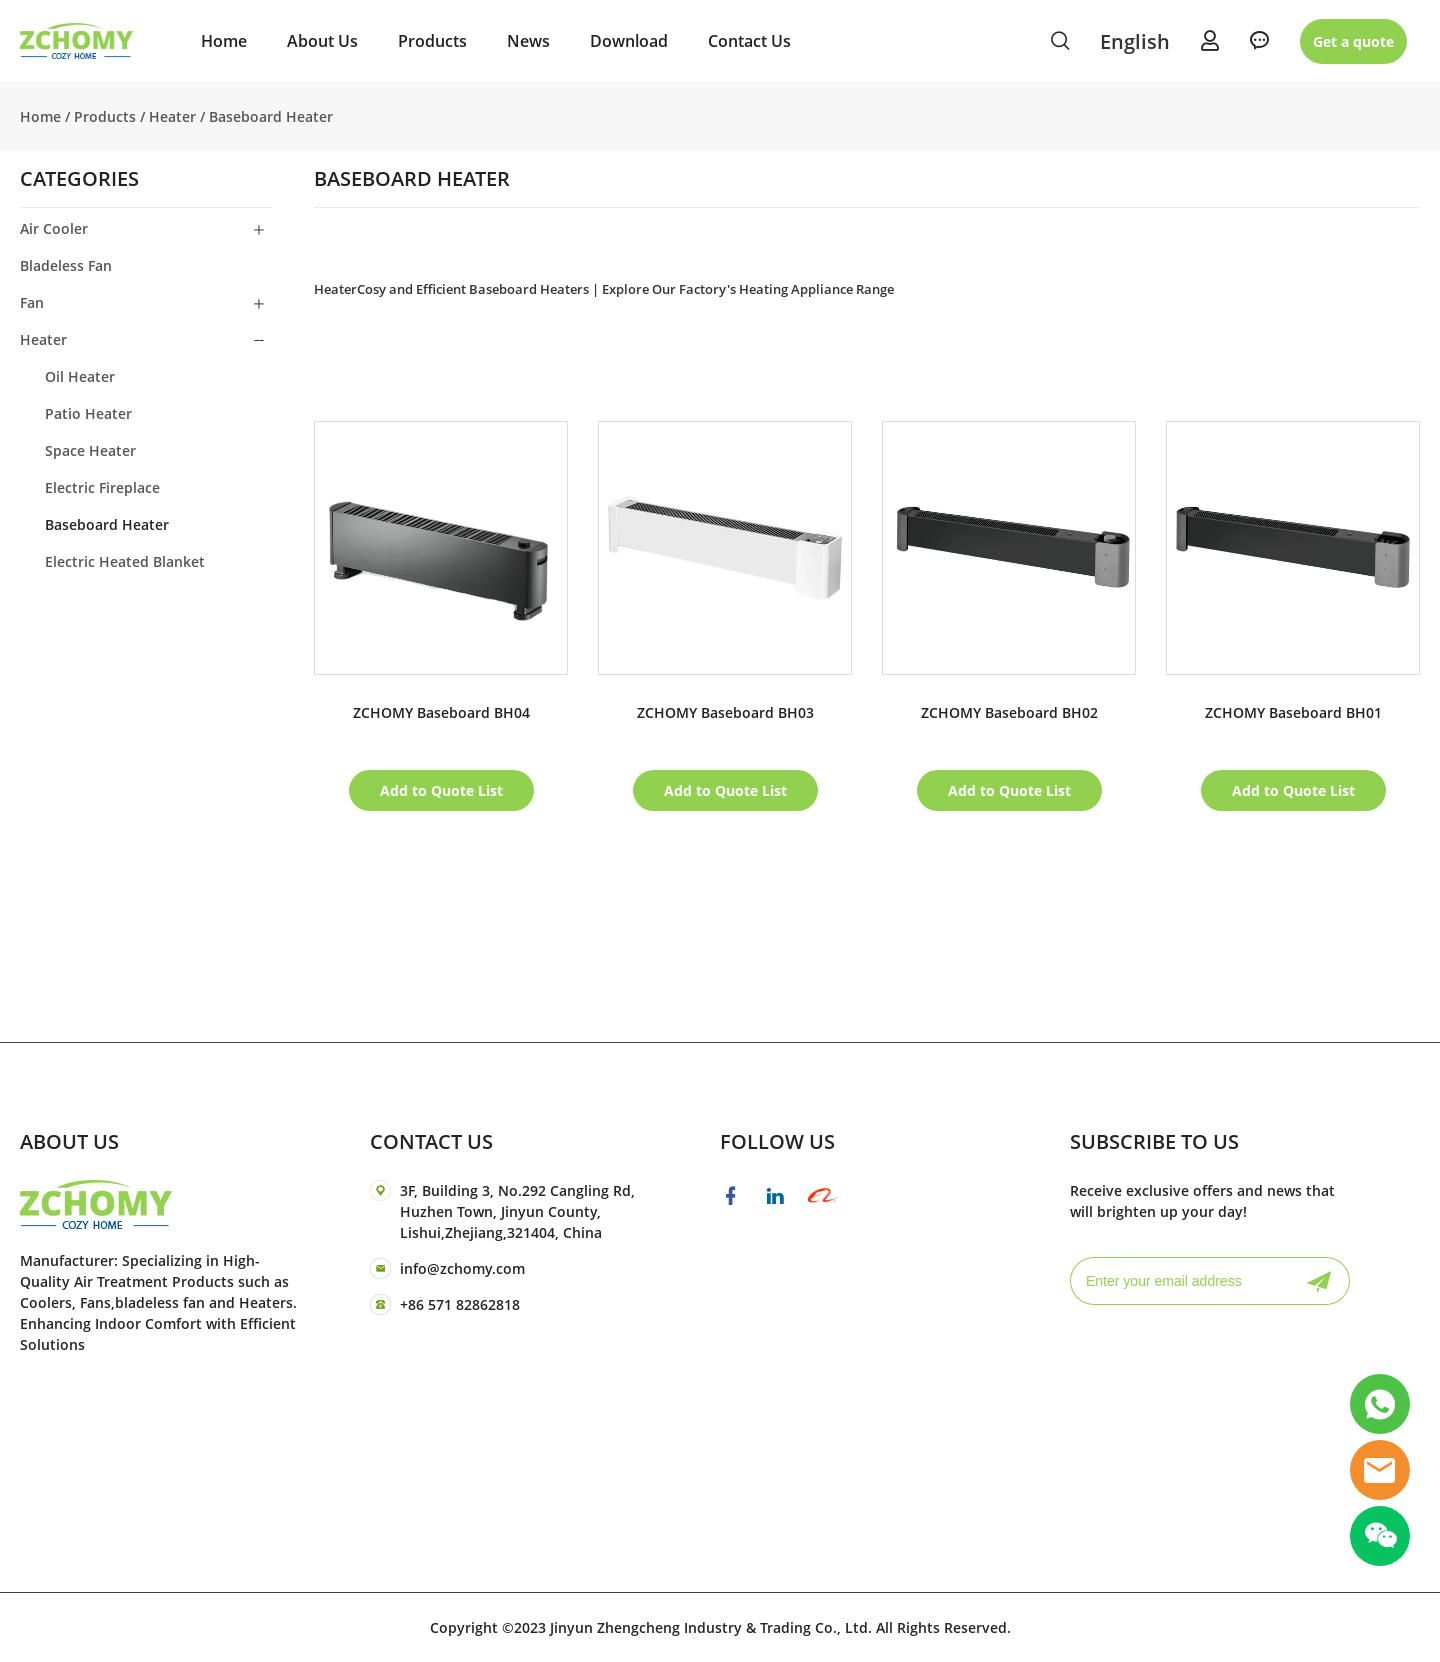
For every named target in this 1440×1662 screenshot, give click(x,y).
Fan (32, 302)
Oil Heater (80, 376)
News (528, 41)
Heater (172, 116)
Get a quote (1353, 41)
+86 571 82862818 (460, 1304)
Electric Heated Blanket (125, 561)
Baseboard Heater (271, 116)
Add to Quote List (441, 790)
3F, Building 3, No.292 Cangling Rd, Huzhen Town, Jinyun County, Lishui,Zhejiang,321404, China (517, 1211)
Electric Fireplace (102, 487)
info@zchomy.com (462, 1268)
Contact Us (749, 41)
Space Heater (90, 450)
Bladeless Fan (66, 265)
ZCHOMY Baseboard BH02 (1009, 712)
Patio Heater (88, 413)
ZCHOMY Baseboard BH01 (1293, 712)
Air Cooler (54, 228)
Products (432, 41)
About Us (322, 41)
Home (224, 41)
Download (629, 41)
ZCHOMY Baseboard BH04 (441, 712)
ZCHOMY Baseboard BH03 (725, 712)
